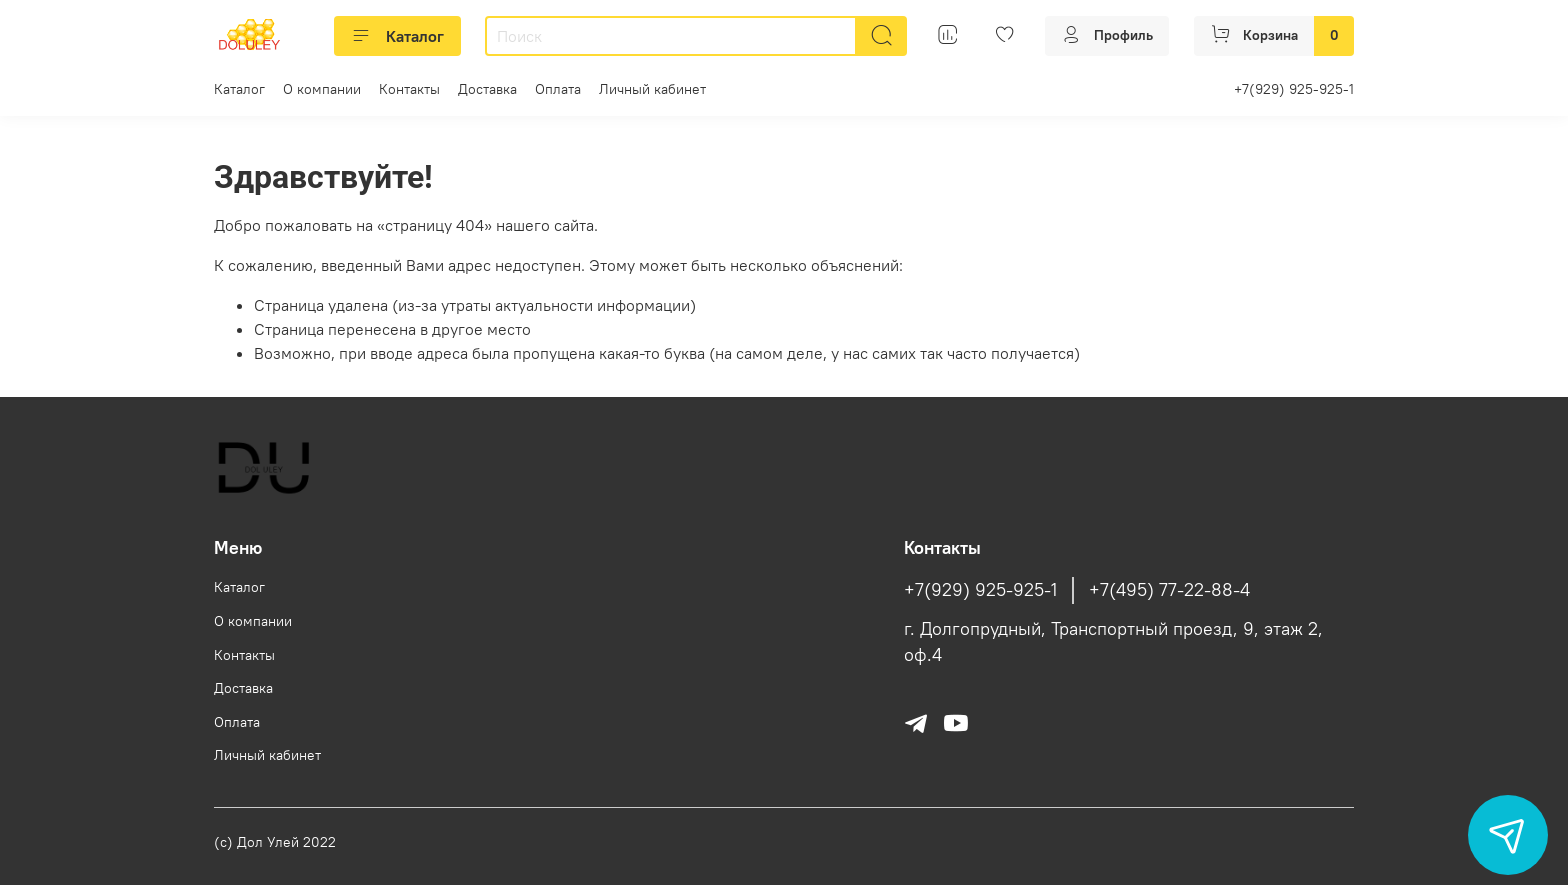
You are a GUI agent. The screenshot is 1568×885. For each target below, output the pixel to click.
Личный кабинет (652, 89)
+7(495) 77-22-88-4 (1169, 590)
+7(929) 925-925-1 (1294, 89)
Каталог (397, 36)
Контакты (409, 89)
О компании (322, 89)
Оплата (558, 89)
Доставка (487, 89)
